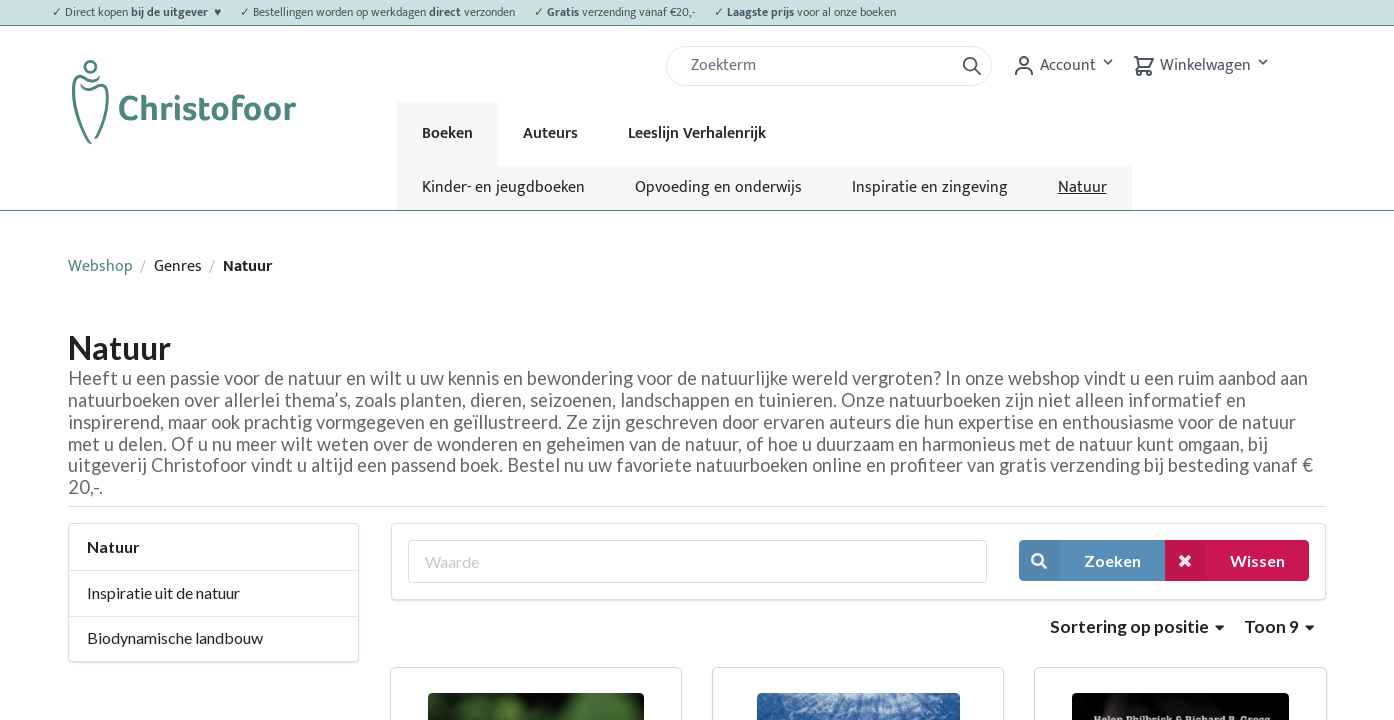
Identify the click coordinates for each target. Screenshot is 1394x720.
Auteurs (550, 133)
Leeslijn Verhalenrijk (697, 133)
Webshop (100, 266)
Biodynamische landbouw (175, 637)
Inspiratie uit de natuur (163, 592)
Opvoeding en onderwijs (718, 187)
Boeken (447, 133)
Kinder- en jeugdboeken (503, 187)
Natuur (1082, 187)
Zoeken (1080, 560)
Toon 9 (1279, 626)
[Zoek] (818, 66)
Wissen (1225, 560)
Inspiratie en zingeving (930, 187)
